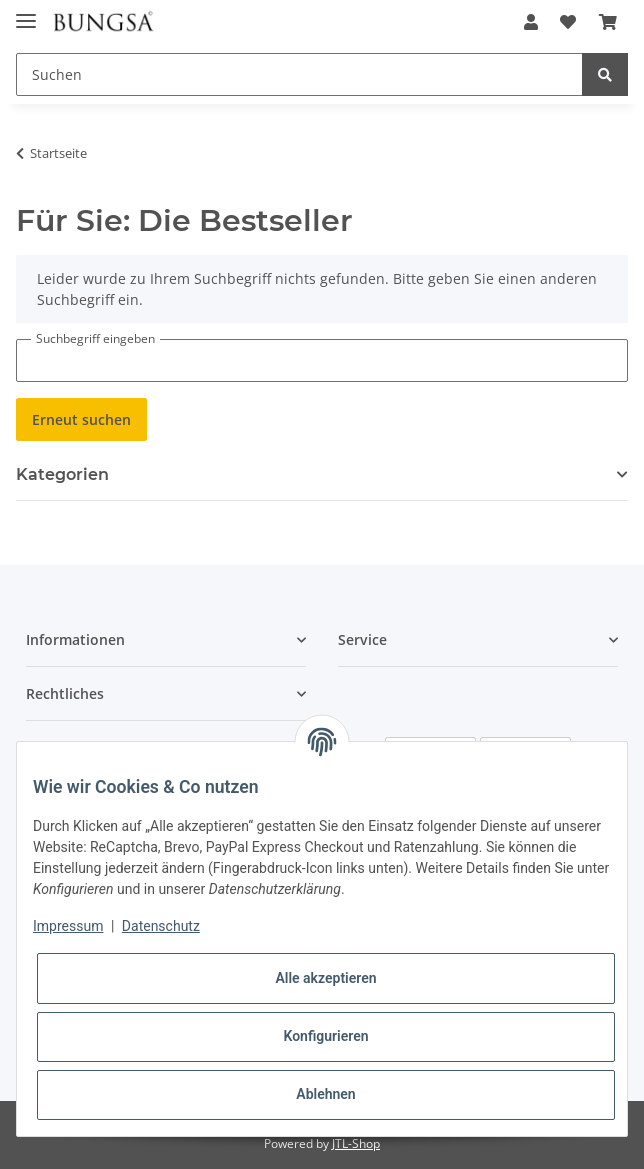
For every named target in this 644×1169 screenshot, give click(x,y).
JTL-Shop (356, 1143)
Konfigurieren (325, 1036)
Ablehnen (325, 1094)
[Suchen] (299, 74)
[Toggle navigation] (26, 12)
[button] (531, 22)
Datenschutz (161, 926)
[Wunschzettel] (568, 22)
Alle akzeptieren (325, 978)
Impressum (68, 926)
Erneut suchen (81, 419)
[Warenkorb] (608, 22)
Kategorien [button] (62, 474)
